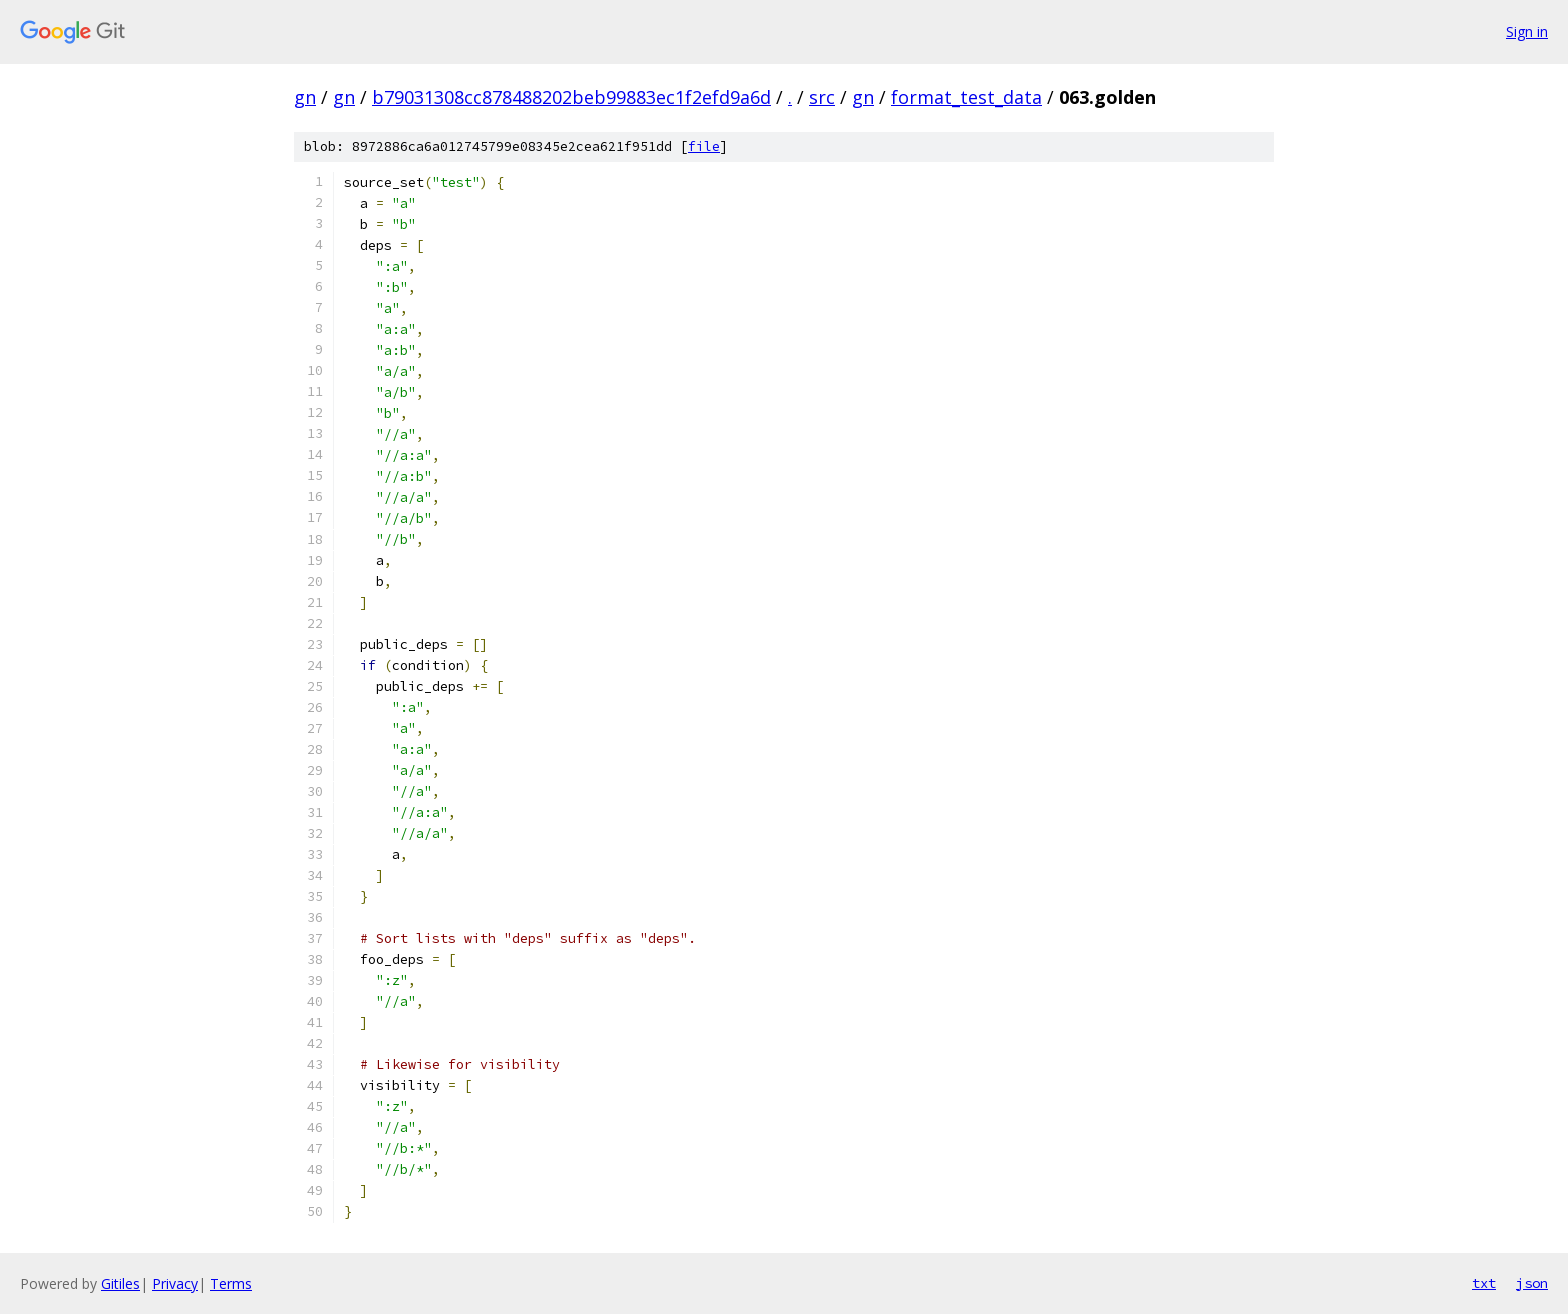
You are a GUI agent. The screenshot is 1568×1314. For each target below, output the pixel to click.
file (704, 146)
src (822, 97)
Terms (231, 1283)
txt (1484, 1283)
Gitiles (120, 1283)
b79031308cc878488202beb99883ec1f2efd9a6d (571, 97)
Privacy (175, 1283)
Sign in (1527, 31)
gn (305, 97)
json (1532, 1283)
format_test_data (966, 97)
